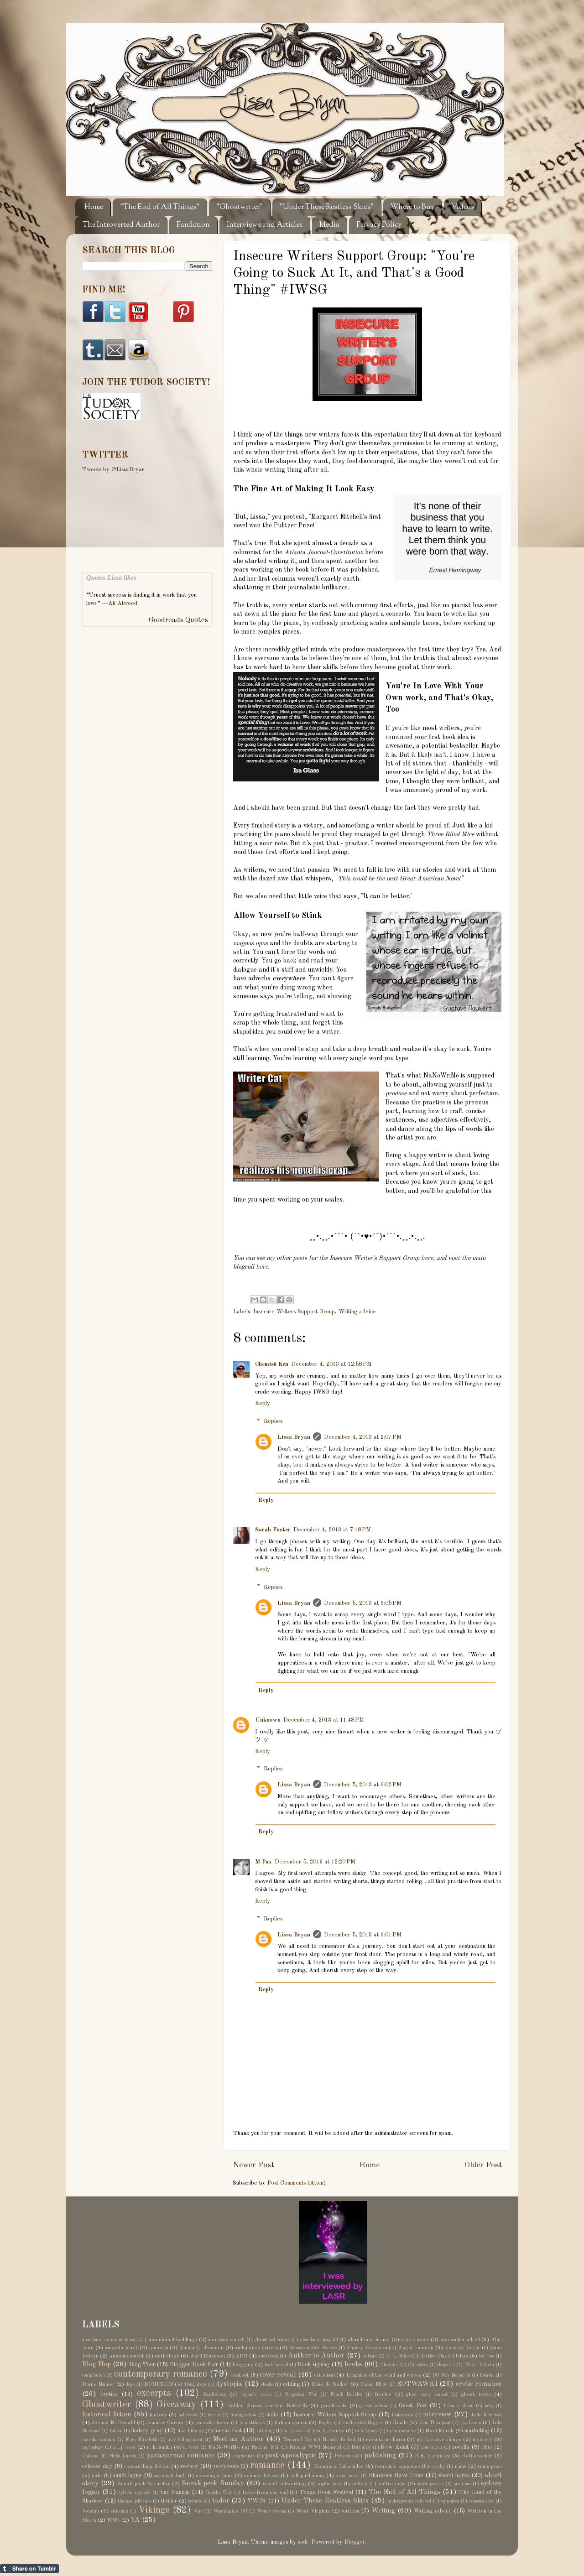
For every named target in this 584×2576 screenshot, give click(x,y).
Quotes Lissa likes (111, 577)
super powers (430, 2484)
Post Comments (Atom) (296, 2183)
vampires (450, 2501)
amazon (158, 2348)
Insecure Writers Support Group (294, 1312)
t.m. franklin (175, 2492)
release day (97, 2466)
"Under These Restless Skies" (327, 207)
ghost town (476, 2394)
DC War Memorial (451, 2375)
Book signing (313, 2365)
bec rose (486, 2356)
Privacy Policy (379, 225)
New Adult (395, 2447)
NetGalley (361, 2447)
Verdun (90, 2511)
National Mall (265, 2447)
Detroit (487, 2375)
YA (135, 2520)
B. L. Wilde (398, 2356)
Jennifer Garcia (164, 2422)
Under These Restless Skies (325, 2500)
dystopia (229, 2384)
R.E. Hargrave (432, 2456)
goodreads (334, 2406)
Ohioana (90, 2456)
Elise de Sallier (330, 2384)
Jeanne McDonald (113, 2422)
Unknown (268, 1720)
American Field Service (313, 2348)
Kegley (325, 2422)
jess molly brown (212, 2422)
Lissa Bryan (293, 1437)
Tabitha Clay (218, 2492)
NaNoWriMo (224, 2447)
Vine (198, 2511)
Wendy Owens (271, 2511)
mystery (482, 2439)
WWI (113, 2520)
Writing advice (357, 1312)
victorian (119, 2511)
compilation (93, 2375)
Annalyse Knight (462, 2348)
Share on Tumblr (29, 2568)
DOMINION (158, 2384)
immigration (243, 2415)
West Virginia (313, 2511)
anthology (167, 2356)
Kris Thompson (434, 2422)
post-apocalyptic (290, 2455)
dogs (130, 2384)
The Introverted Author (121, 225)
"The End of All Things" (159, 207)
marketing (476, 2431)
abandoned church (226, 2339)
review (189, 2466)
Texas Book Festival (326, 2492)
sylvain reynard (135, 2492)
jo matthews (252, 2422)
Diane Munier (98, 2384)
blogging (243, 2365)
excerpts (154, 2393)
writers (350, 2511)
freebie (383, 2394)
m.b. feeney (366, 2431)
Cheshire (389, 2365)
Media (329, 225)
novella (460, 2447)
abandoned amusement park (110, 2339)
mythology (92, 2447)
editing (291, 2384)
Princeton (344, 2456)
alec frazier (415, 2339)
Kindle (400, 2422)
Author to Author (316, 2355)
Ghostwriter (106, 2404)
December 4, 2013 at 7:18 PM (332, 1530)
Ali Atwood (122, 603)
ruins (461, 2466)
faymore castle (256, 2394)
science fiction (261, 2475)
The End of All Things (404, 2492)
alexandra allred (460, 2339)
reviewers (226, 2466)
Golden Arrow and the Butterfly (267, 2406)
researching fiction (146, 2466)
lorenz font (227, 2431)
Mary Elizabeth (141, 2439)
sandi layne (127, 2475)
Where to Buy (412, 207)
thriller (169, 2501)
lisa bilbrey (190, 2431)
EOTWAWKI (417, 2384)
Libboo (116, 2431)
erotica (109, 2394)
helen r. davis (458, 2406)
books (353, 2364)
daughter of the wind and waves (383, 2375)
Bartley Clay (433, 2356)
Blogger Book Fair (194, 2365)
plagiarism (244, 2456)
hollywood (188, 2415)
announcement (127, 2356)
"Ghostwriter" (239, 207)
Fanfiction (193, 225)
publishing (380, 2455)
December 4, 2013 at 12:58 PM (331, 1364)
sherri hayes (454, 2475)
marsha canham (98, 2439)
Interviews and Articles (264, 225)
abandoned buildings (172, 2339)
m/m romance (401, 2431)
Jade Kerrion (486, 2415)
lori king (265, 2431)
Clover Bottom (479, 2365)
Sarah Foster (273, 1530)
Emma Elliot (373, 2384)
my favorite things (439, 2439)
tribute (195, 2501)
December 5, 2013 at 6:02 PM (363, 1785)
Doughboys (195, 2384)
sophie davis (330, 2484)
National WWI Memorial (315, 2447)
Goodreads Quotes (178, 620)
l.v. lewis (470, 2422)
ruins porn (490, 2466)
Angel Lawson (416, 2348)
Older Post (483, 2165)
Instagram (402, 2415)
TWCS (257, 2501)
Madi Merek (439, 2431)
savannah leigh (169, 2475)
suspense (462, 2484)
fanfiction (215, 2394)
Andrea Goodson (366, 2348)
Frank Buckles (346, 2394)
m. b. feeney (330, 2431)
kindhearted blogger (362, 2422)
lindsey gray (146, 2431)
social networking (284, 2484)
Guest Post (413, 2406)
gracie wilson (373, 2406)
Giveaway (176, 2404)
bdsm (462, 2356)
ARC (241, 2356)
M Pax (263, 1862)
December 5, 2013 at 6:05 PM (363, 1603)
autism (370, 2356)
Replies (273, 1421)
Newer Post (253, 2165)
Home (93, 207)
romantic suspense (397, 2466)
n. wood (190, 2447)
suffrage (360, 2484)
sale (97, 2475)
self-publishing (307, 2475)
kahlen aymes (291, 2422)
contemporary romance (160, 2374)
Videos (462, 207)
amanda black (121, 2348)
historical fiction (106, 2414)
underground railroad (409, 2501)
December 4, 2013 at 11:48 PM (323, 1720)
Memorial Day (297, 2439)
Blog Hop (96, 2364)
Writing (383, 2510)
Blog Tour (142, 2365)
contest (239, 2375)
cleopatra (446, 2365)
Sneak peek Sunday (213, 2483)
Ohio (486, 2447)
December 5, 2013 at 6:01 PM (363, 1935)
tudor (220, 2500)
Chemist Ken (271, 1364)
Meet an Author (238, 2439)
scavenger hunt (214, 2475)
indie (272, 2415)
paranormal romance (180, 2455)
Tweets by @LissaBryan (113, 470)
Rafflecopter (477, 2456)
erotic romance (479, 2384)
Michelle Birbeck (339, 2439)
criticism (324, 2375)
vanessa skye (481, 2501)
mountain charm (385, 2439)
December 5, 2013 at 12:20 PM (315, 1862)
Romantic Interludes (339, 2466)
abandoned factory (273, 2339)
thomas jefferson (134, 2501)
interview (437, 2414)
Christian (418, 2365)
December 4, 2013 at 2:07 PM (363, 1437)
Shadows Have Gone (396, 2475)
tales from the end (265, 2492)
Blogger (354, 2542)
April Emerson (207, 2356)
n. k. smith (159, 2447)
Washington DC (230, 2511)
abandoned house (369, 2339)
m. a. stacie (295, 2431)
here (427, 1258)
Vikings (154, 2510)
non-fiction (431, 2447)
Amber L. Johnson (201, 2348)
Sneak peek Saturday (143, 2484)
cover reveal (278, 2374)
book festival (276, 2365)
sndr (303, 2542)
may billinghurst (185, 2439)
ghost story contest (427, 2394)
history (158, 2415)
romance (267, 2465)
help (489, 2406)
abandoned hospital (319, 2339)
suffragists (392, 2484)
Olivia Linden (122, 2456)
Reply (262, 1403)
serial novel (347, 2475)
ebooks (267, 2384)
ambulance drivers (256, 2348)
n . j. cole (124, 2447)
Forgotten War (301, 2394)
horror (214, 2415)
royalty (438, 2466)
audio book (268, 2356)
